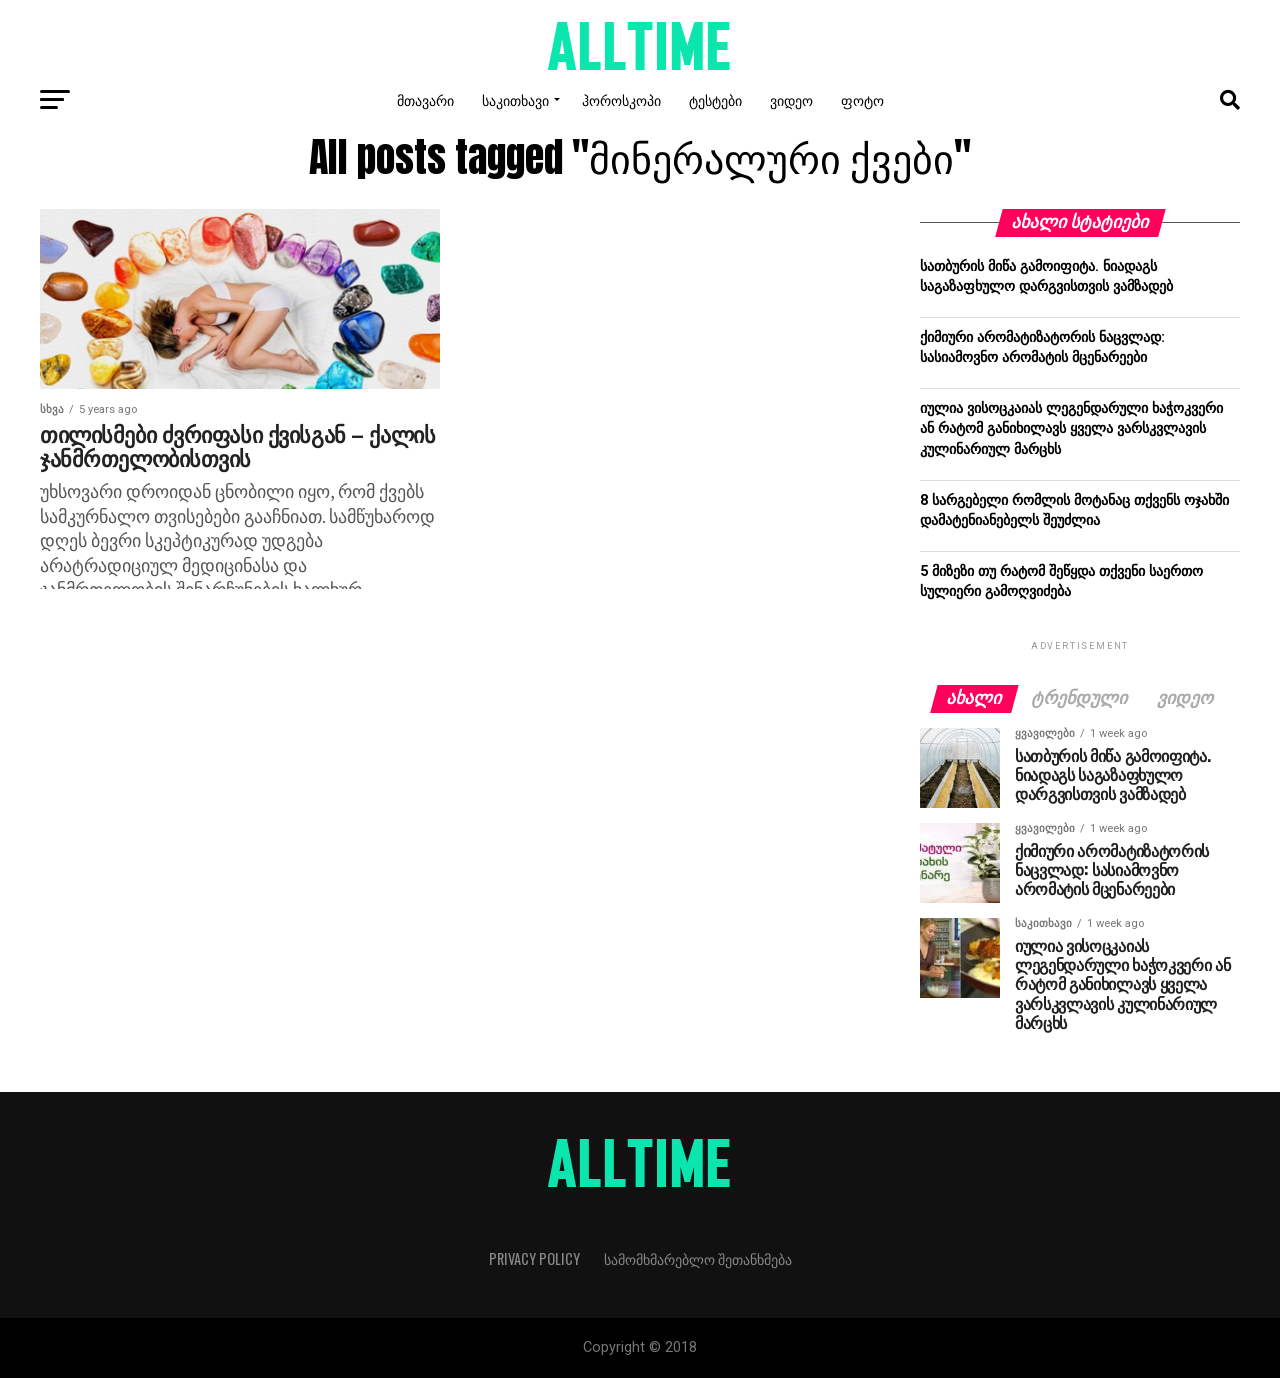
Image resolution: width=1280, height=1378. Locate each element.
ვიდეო (791, 99)
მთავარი (425, 99)
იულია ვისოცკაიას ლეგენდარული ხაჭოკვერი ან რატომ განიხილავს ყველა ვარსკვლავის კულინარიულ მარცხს (1071, 428)
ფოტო (862, 99)
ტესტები (715, 99)
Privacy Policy (534, 1258)
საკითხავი (515, 99)
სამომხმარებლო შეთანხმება (698, 1258)
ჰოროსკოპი (621, 99)
